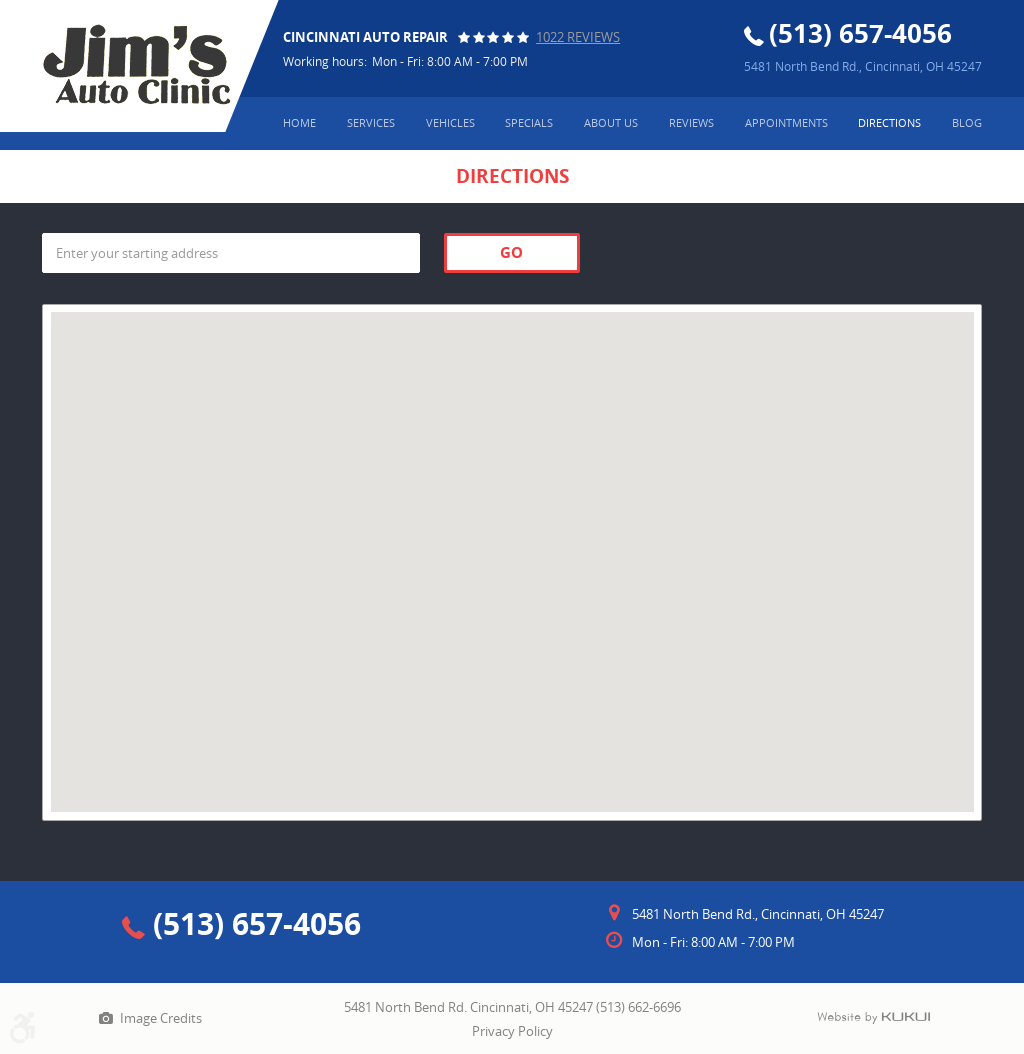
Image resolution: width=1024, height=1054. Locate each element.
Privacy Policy (512, 1031)
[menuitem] (299, 123)
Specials (529, 122)
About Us (611, 122)
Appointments (786, 122)
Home (299, 122)
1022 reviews (578, 37)
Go (511, 252)
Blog (967, 122)
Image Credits (161, 1018)
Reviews (691, 122)
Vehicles (450, 122)
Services (371, 122)
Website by (873, 1018)
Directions (889, 122)
